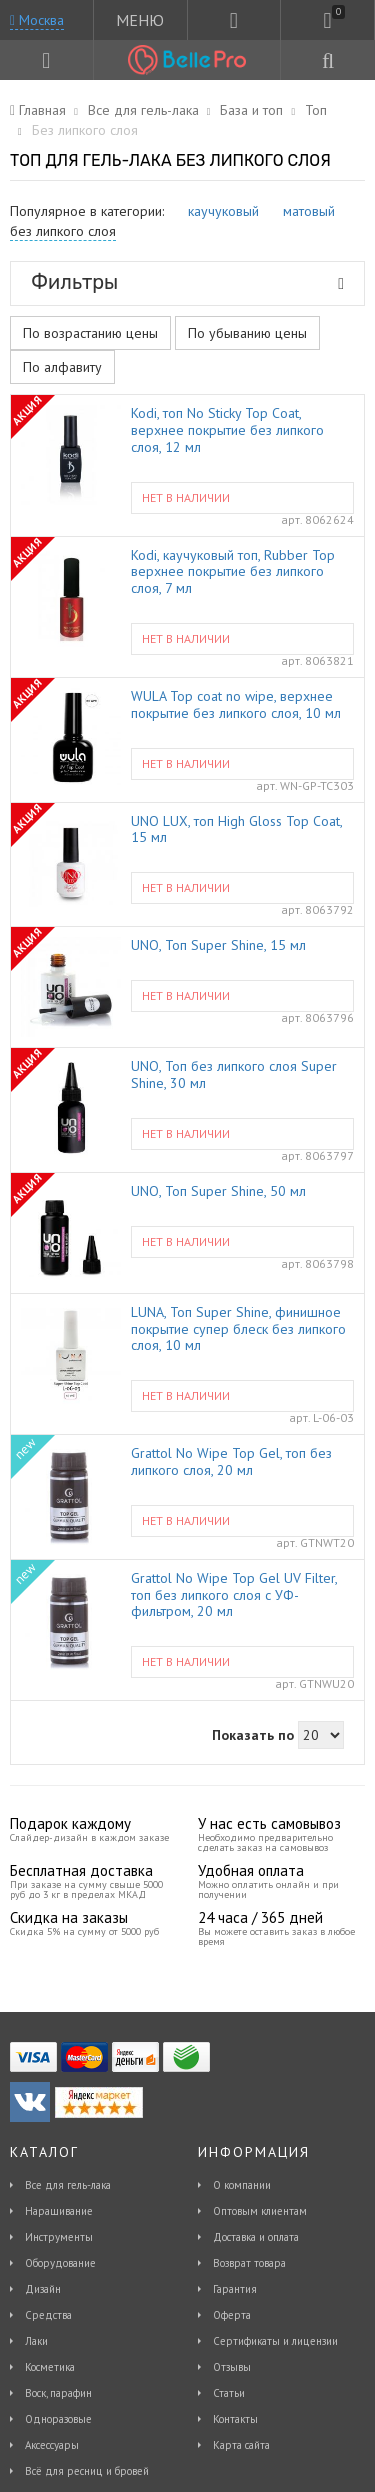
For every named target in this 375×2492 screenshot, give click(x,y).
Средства (48, 2315)
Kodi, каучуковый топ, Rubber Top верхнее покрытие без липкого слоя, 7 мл (233, 572)
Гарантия (235, 2289)
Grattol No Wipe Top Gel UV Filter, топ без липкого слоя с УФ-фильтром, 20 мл (234, 1595)
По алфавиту (62, 367)
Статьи (229, 2393)
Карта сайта (241, 2445)
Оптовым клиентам (260, 2211)
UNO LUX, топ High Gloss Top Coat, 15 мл (236, 830)
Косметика (50, 2367)
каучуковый (223, 211)
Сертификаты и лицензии (275, 2341)
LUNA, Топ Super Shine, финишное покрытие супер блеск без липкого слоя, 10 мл (238, 1329)
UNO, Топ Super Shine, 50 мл (218, 1191)
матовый (309, 211)
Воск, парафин (58, 2393)
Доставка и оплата (256, 2237)
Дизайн (43, 2289)
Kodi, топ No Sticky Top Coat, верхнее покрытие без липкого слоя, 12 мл (227, 430)
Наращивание (59, 2211)
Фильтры (187, 282)
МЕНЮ (140, 20)
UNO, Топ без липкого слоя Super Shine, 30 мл (234, 1075)
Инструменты (59, 2237)
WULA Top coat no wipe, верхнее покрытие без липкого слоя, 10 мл (236, 705)
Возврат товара (249, 2263)
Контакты (235, 2419)
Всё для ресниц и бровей (87, 2471)
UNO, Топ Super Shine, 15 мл (218, 945)
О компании (242, 2185)
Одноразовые (58, 2419)
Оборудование (60, 2263)
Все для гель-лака (68, 2185)
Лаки (36, 2341)
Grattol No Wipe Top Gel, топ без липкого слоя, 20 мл (231, 1462)
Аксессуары (52, 2445)
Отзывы (232, 2367)
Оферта (232, 2315)
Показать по (253, 1735)
